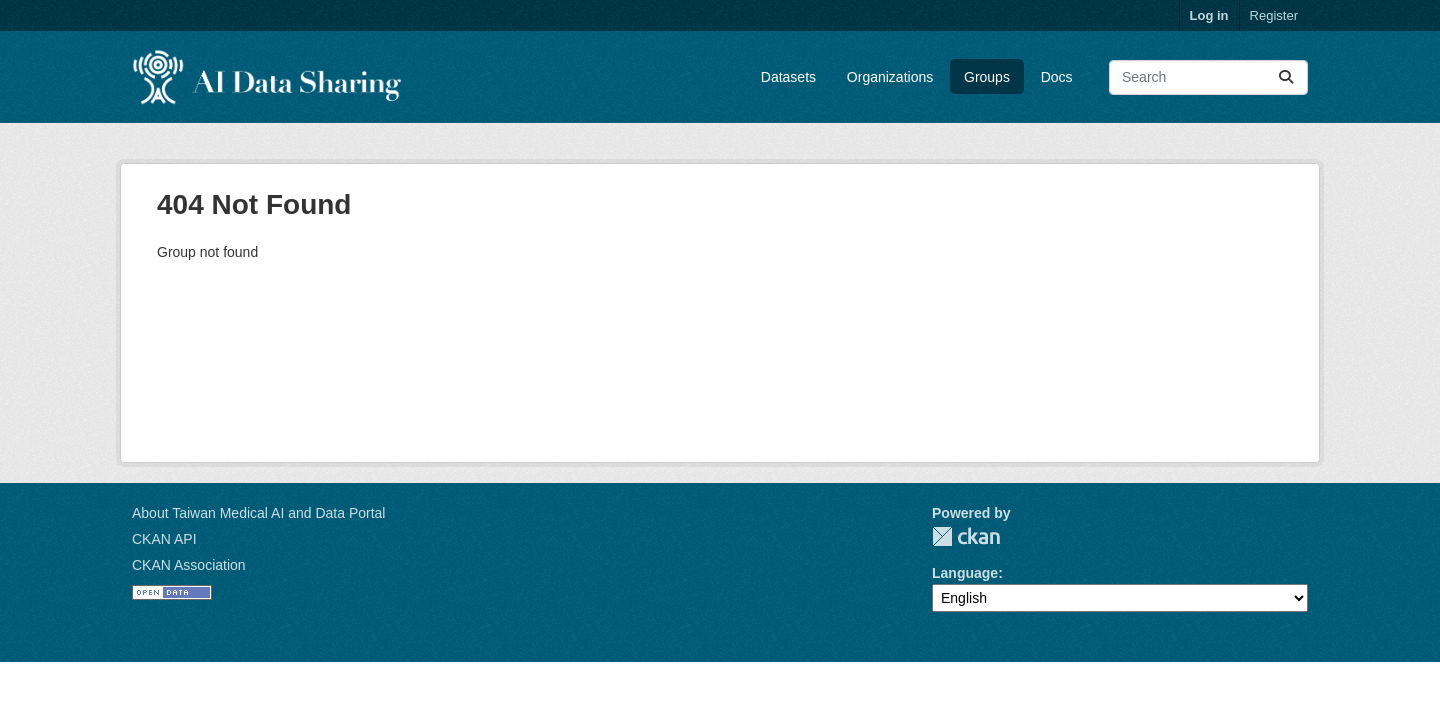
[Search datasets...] (1208, 77)
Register (1274, 15)
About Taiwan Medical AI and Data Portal (258, 513)
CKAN (966, 536)
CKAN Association (189, 565)
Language (965, 573)
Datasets (788, 77)
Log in (1209, 15)
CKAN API (164, 539)
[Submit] (1286, 77)
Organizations (890, 77)
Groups (987, 77)
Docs (1057, 77)
